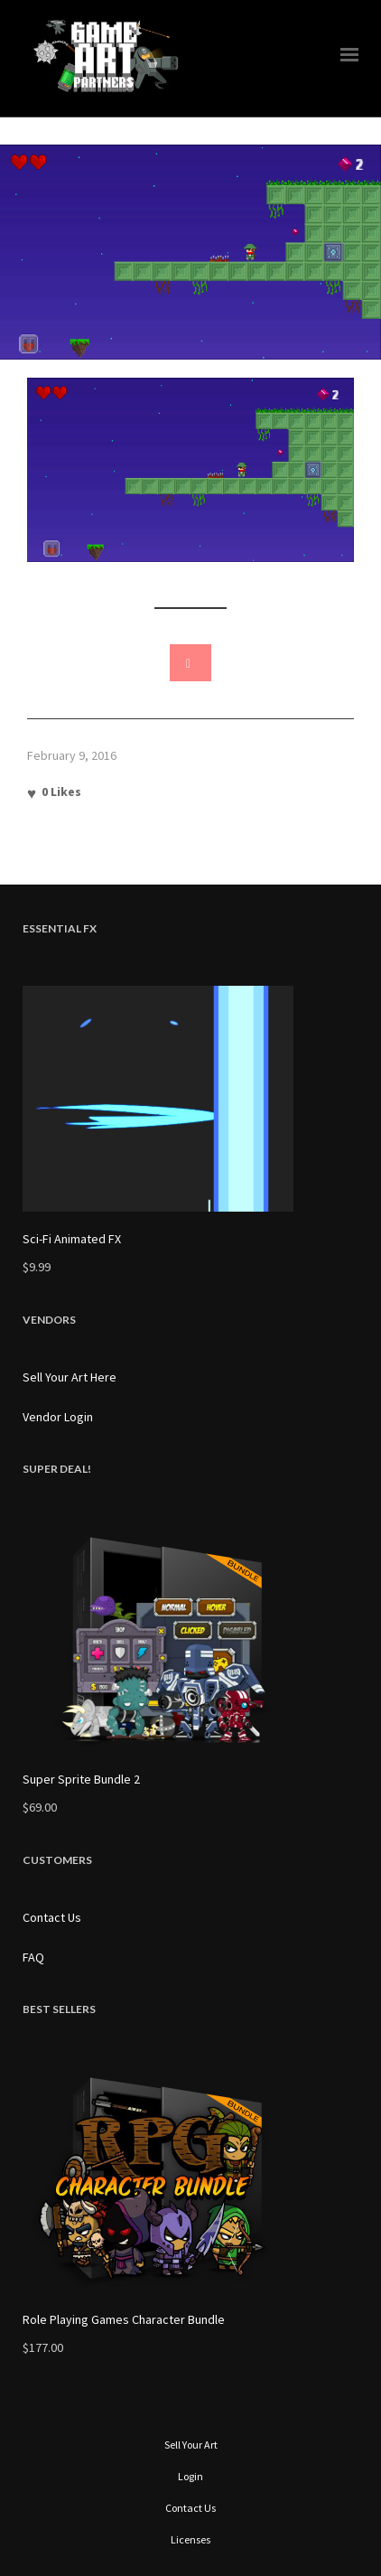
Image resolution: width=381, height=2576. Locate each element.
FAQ (33, 1957)
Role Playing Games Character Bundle (124, 2319)
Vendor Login (58, 1417)
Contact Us (52, 1917)
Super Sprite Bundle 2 (81, 1779)
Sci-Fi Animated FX (72, 1239)
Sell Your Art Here (69, 1377)
